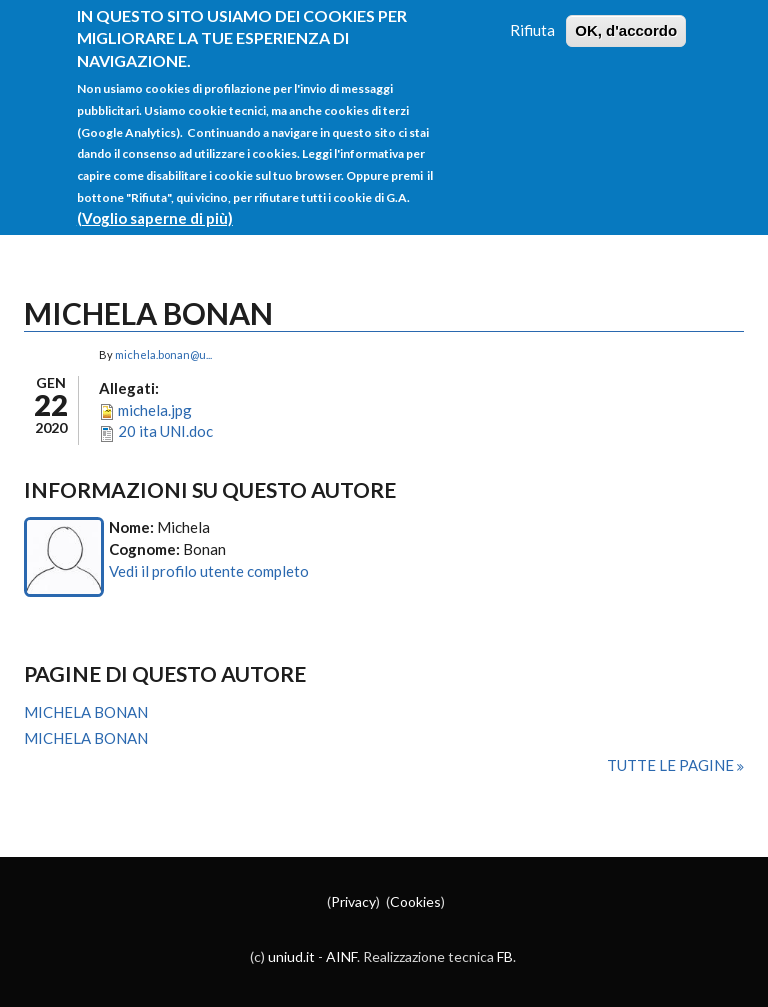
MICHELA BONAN (86, 712)
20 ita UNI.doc (165, 431)
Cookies (415, 901)
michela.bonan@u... (163, 354)
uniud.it (291, 956)
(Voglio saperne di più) (155, 197)
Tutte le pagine (672, 765)
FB (505, 956)
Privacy (353, 901)
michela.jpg (155, 410)
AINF (341, 956)
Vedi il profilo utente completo (209, 571)
